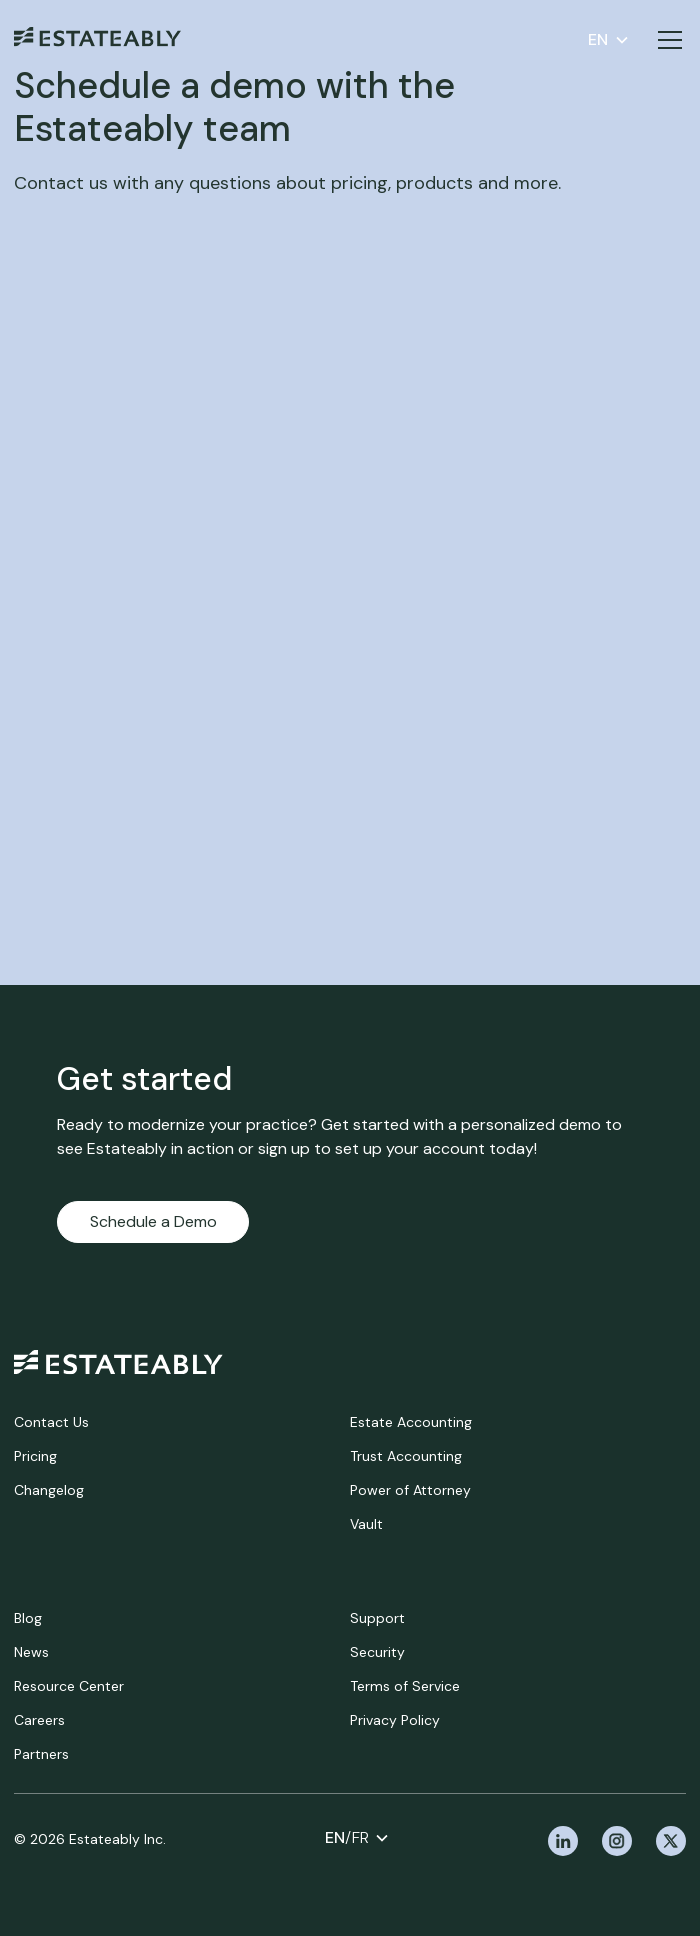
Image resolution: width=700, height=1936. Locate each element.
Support (377, 1618)
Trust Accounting (406, 1456)
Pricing (35, 1456)
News (31, 1652)
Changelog (49, 1490)
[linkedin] (563, 1841)
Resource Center (69, 1686)
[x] (671, 1841)
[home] (118, 1362)
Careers (39, 1720)
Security (377, 1652)
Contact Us (51, 1422)
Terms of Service (405, 1686)
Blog (28, 1618)
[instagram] (617, 1841)
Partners (41, 1754)
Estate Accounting (411, 1422)
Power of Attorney (410, 1490)
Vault (366, 1524)
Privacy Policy (395, 1720)
